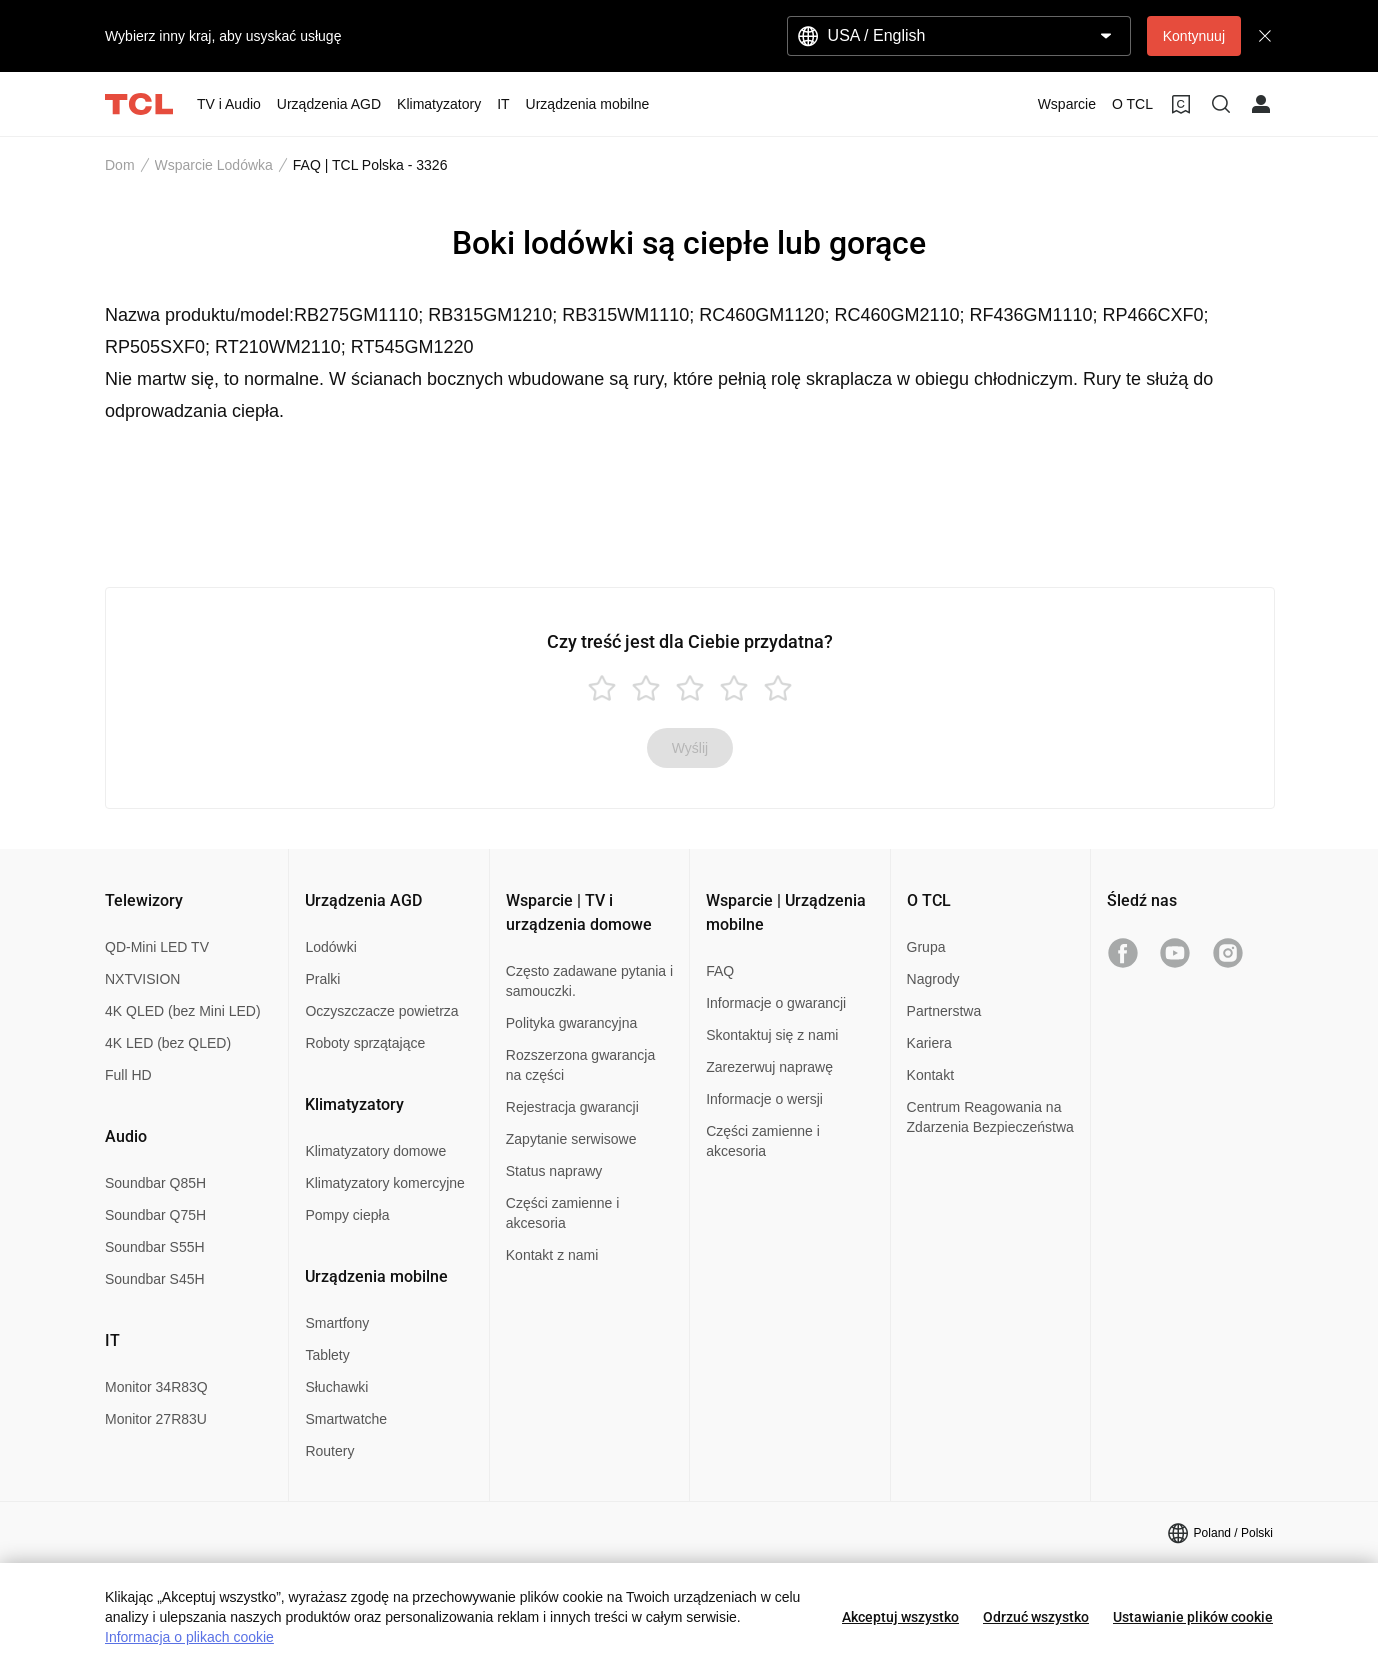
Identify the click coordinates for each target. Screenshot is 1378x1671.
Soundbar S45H (155, 1279)
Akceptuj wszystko (900, 1617)
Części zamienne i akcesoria (563, 1213)
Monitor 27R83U (156, 1419)
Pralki (322, 979)
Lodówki (330, 947)
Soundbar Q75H (155, 1215)
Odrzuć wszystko (1036, 1617)
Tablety (327, 1355)
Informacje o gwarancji (776, 1003)
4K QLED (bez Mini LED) (183, 1011)
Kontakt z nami (552, 1255)
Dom (120, 165)
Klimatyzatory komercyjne (385, 1183)
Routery (329, 1451)
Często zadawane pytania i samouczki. (589, 981)
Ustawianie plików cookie (1193, 1617)
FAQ (720, 971)
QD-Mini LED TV (157, 947)
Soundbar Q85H (155, 1183)
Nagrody (933, 979)
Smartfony (337, 1323)
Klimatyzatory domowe (375, 1151)
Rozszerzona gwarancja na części (580, 1065)
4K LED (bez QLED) (168, 1043)
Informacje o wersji (764, 1099)
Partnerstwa (944, 1011)
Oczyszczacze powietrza (381, 1011)
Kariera (929, 1043)
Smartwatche (346, 1419)
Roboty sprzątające (365, 1043)
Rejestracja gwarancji (572, 1107)
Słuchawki (336, 1387)
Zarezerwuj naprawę (769, 1067)
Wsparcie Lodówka (214, 165)
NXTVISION (142, 979)
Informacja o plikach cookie (189, 1637)
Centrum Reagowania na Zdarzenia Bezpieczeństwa (990, 1117)
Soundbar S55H (155, 1247)
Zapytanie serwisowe (571, 1139)
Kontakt (930, 1075)
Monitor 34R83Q (156, 1387)
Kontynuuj (1194, 36)
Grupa (926, 947)
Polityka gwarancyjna (572, 1023)
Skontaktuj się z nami (772, 1035)
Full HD (128, 1075)
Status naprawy (554, 1171)
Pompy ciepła (347, 1215)
